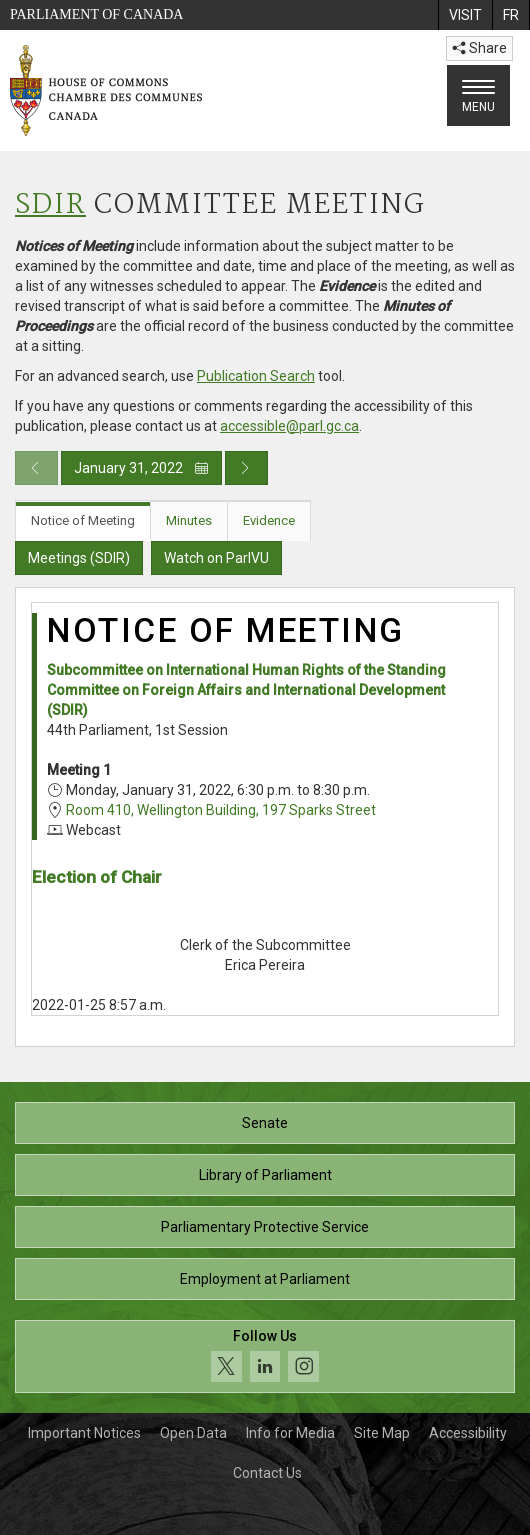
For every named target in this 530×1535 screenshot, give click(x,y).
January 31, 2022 (141, 468)
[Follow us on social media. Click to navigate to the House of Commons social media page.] (265, 1356)
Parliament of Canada (96, 14)
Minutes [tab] (189, 520)
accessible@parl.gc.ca (289, 426)
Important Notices (84, 1433)
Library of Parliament (265, 1175)
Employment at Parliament (265, 1279)
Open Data (193, 1433)
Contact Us (267, 1473)
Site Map (382, 1433)
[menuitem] (465, 15)
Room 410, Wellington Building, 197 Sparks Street (221, 810)
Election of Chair (97, 877)
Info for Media (290, 1433)
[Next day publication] (246, 468)
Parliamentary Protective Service (265, 1227)
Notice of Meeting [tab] (83, 520)
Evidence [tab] (269, 520)
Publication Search (256, 376)
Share (479, 48)
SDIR (50, 205)
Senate (265, 1123)
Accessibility (468, 1433)
